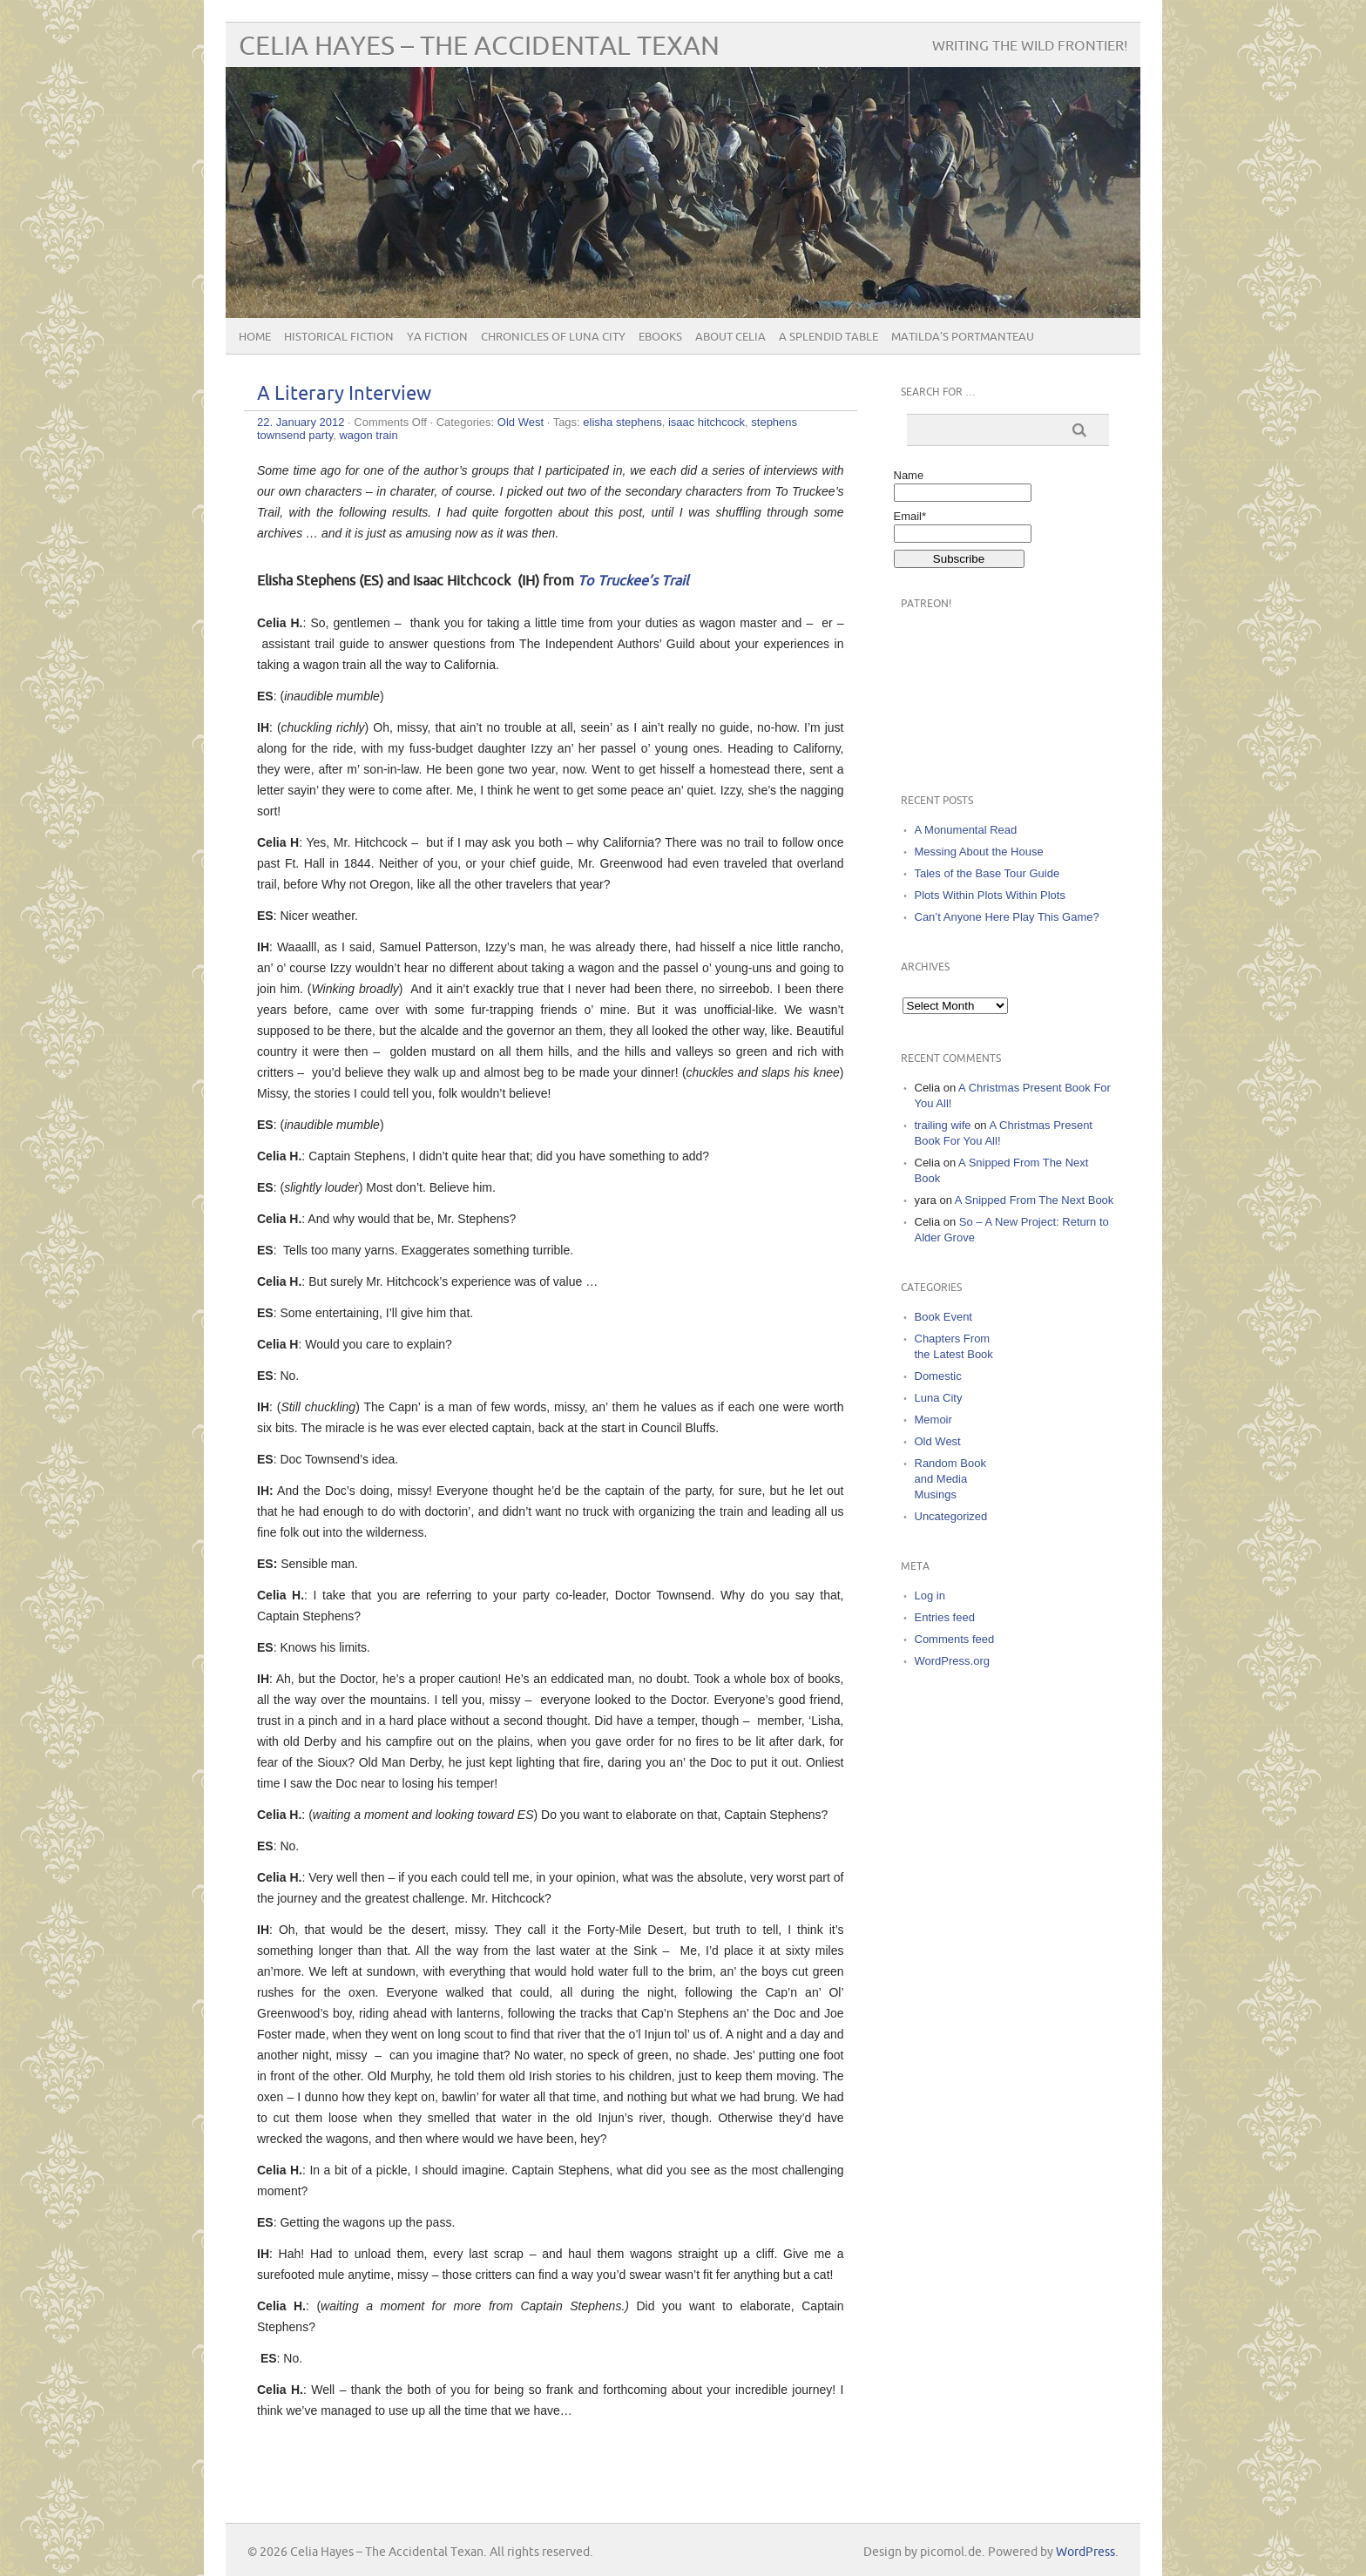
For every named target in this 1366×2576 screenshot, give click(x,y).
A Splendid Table (828, 337)
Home (255, 337)
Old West (520, 422)
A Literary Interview (344, 394)
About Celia (730, 337)
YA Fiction (437, 337)
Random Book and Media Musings (950, 1479)
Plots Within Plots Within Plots (990, 895)
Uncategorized (951, 1516)
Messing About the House (979, 851)
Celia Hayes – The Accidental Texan (479, 46)
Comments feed (955, 1639)
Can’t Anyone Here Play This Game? (1007, 916)
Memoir (933, 1419)
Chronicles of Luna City (553, 337)
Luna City (939, 1397)
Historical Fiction (339, 337)
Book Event (944, 1316)
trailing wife (943, 1125)
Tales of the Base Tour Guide (987, 873)
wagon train (368, 435)
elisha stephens (622, 422)
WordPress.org (952, 1660)
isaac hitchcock (706, 422)
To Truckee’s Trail (633, 581)
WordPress (1085, 2552)
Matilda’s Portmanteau (962, 337)
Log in (930, 1595)
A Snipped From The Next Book (1034, 1200)
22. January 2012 (300, 422)
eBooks (660, 337)
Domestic (938, 1376)
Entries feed (945, 1617)
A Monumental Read (966, 829)
